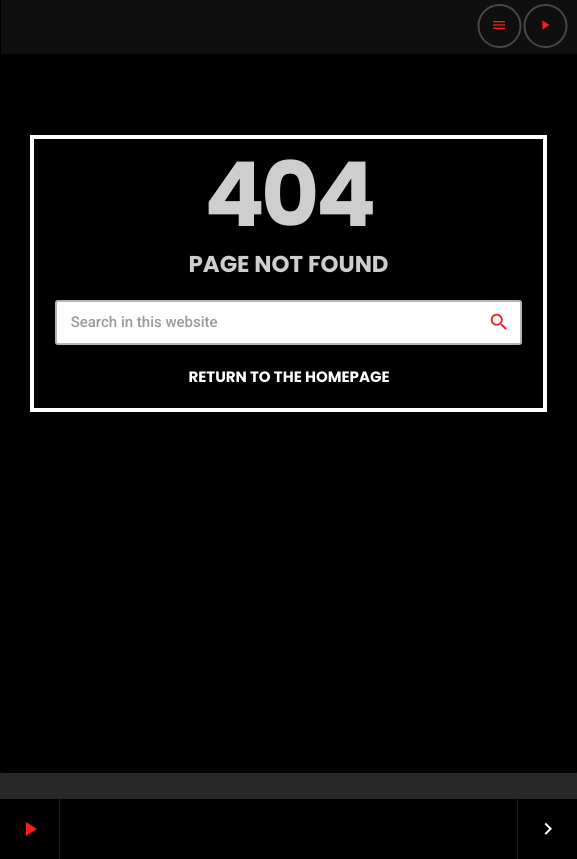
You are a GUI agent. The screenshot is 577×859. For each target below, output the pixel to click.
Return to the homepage (288, 377)
